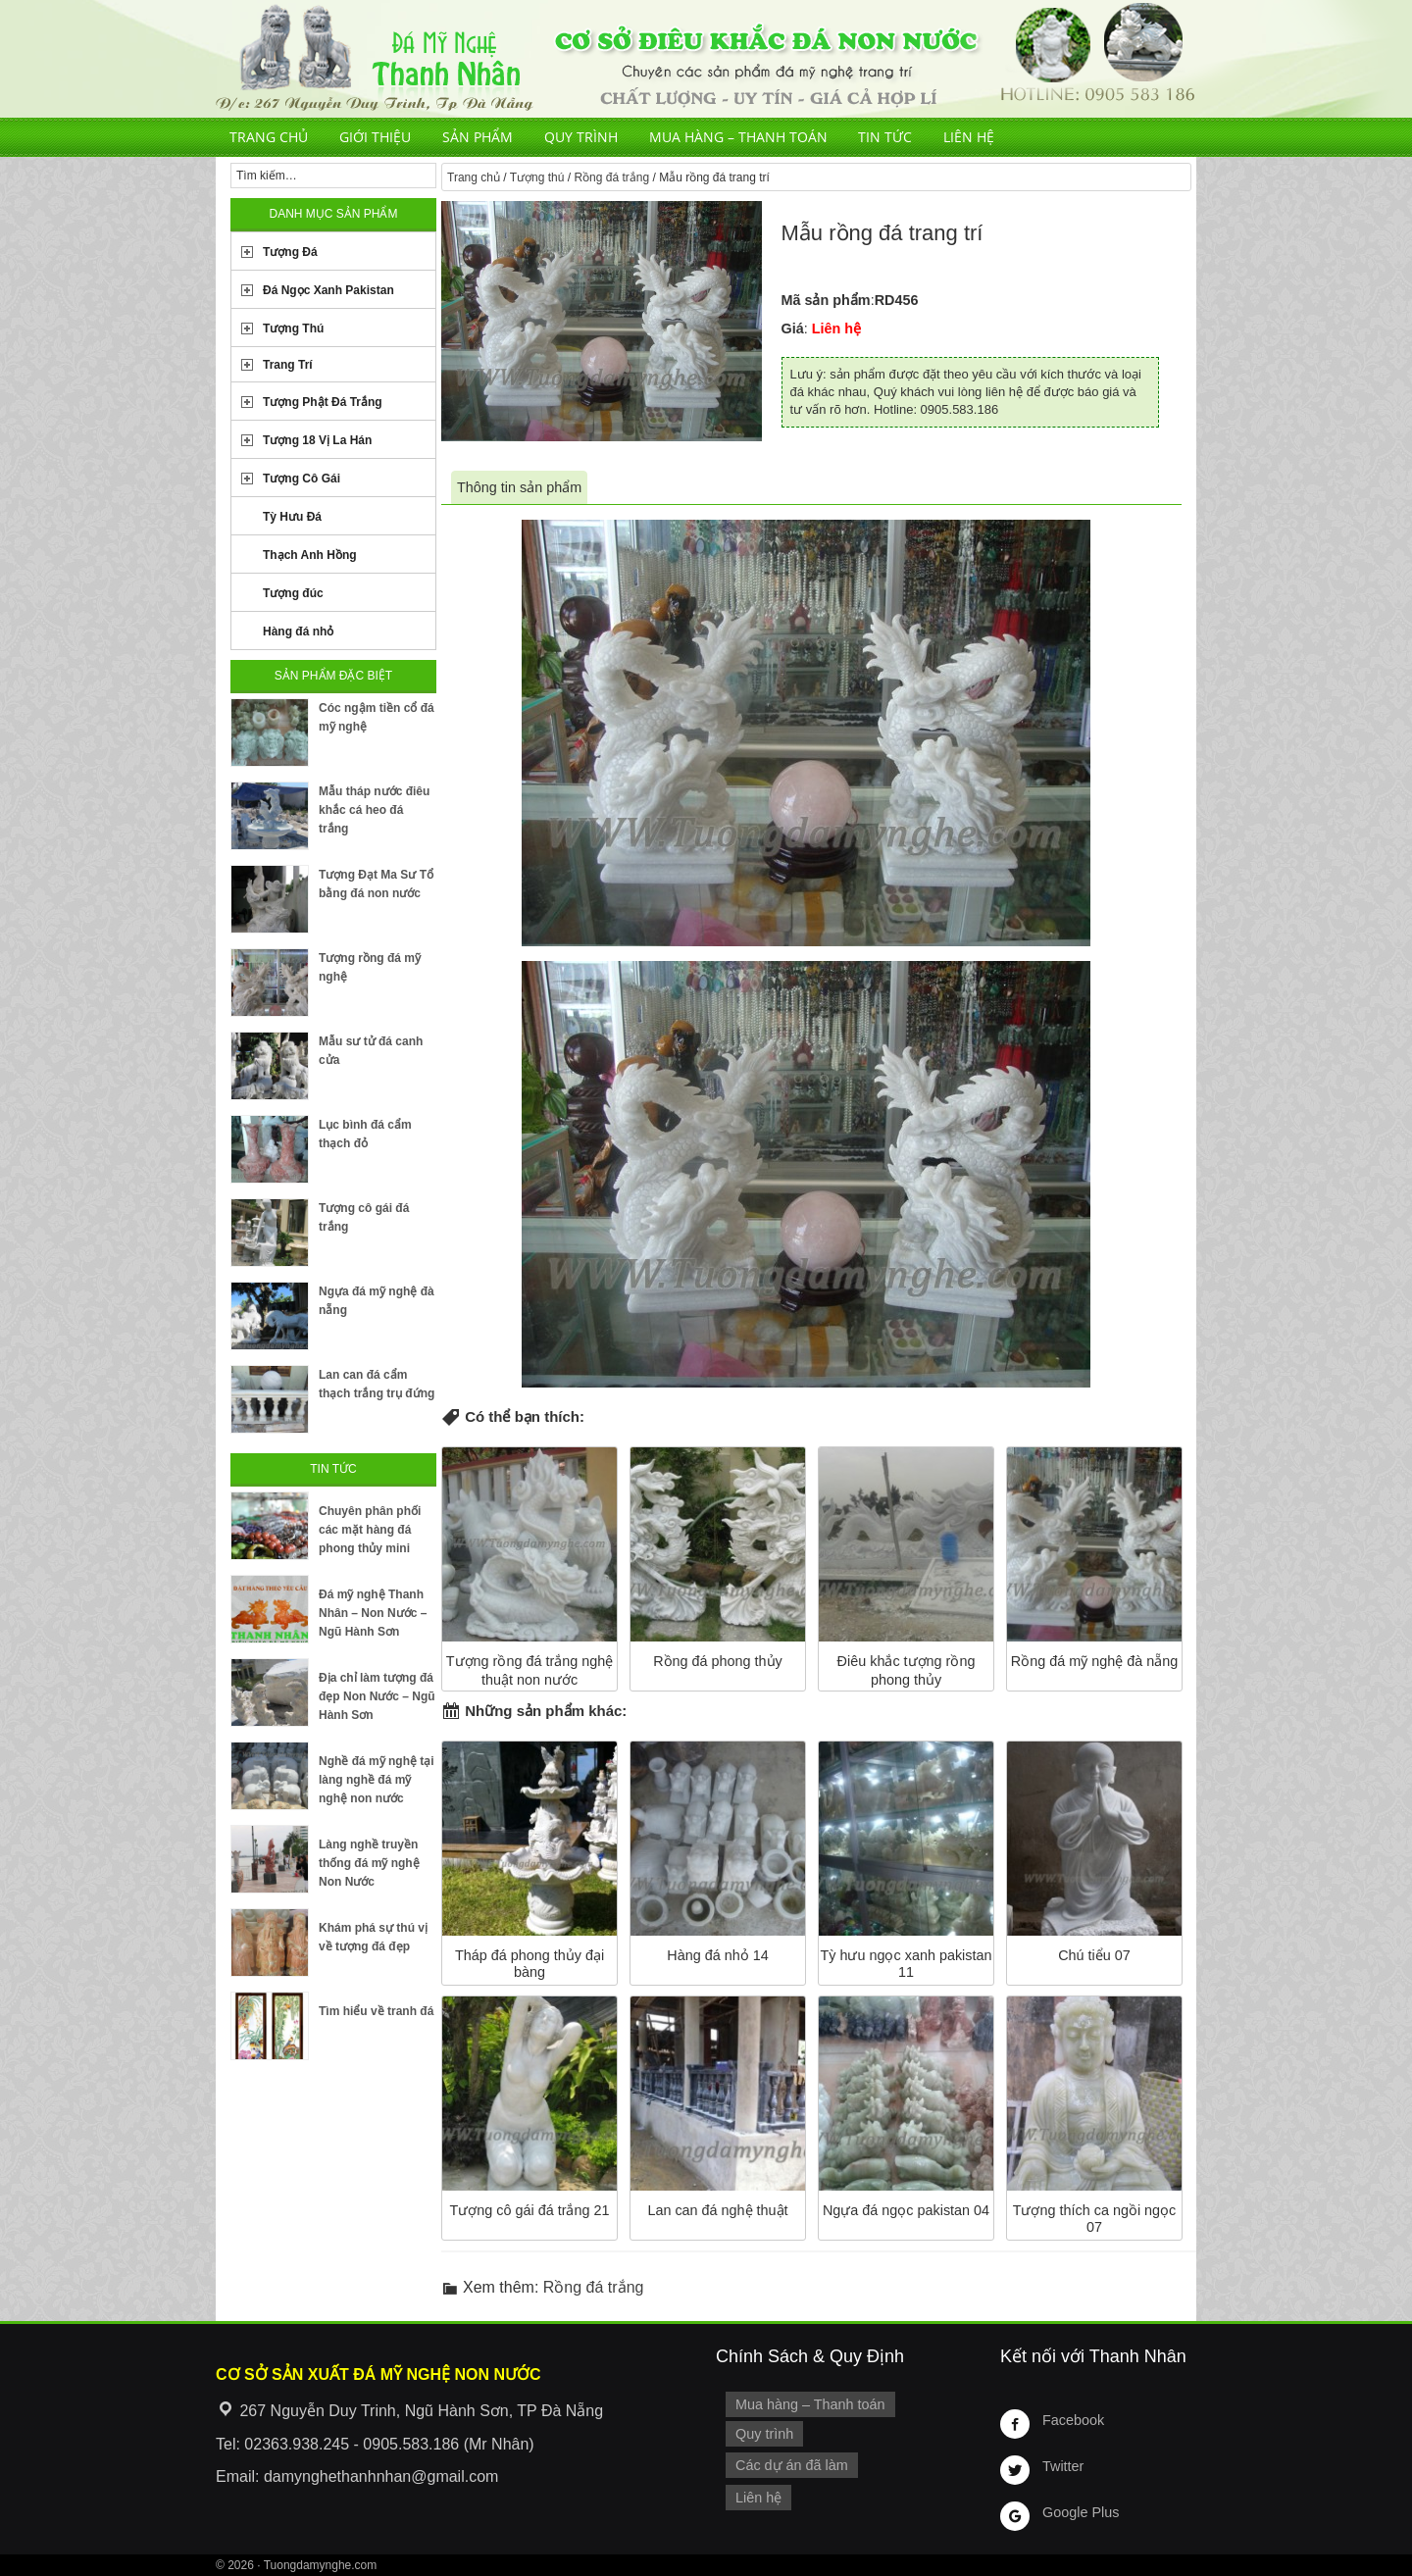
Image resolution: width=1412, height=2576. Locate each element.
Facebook (1073, 2420)
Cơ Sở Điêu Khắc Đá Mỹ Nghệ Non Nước (706, 59)
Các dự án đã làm (791, 2465)
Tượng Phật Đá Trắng (322, 402)
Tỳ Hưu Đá (292, 517)
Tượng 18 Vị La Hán (317, 440)
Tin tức (885, 136)
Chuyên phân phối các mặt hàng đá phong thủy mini (370, 1529)
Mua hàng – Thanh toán (738, 136)
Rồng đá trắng (611, 177)
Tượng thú (537, 177)
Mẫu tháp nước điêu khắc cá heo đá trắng (374, 809)
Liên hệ (968, 136)
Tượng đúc (293, 593)
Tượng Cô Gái (301, 478)
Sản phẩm (477, 136)
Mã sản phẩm (826, 300)
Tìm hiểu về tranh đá (376, 2011)
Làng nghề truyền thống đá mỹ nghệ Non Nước (369, 1863)
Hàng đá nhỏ (298, 631)
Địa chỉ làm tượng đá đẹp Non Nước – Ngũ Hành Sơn (377, 1696)
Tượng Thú (293, 328)
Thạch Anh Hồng (310, 555)
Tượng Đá (290, 252)
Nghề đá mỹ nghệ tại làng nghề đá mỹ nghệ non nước (376, 1779)
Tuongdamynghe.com (321, 2565)
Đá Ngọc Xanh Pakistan (328, 290)
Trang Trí (288, 365)
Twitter (1063, 2466)
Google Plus (1080, 2512)
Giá (793, 328)
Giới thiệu (375, 136)
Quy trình (581, 136)
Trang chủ (268, 136)
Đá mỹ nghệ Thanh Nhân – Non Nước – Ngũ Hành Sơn (373, 1613)
